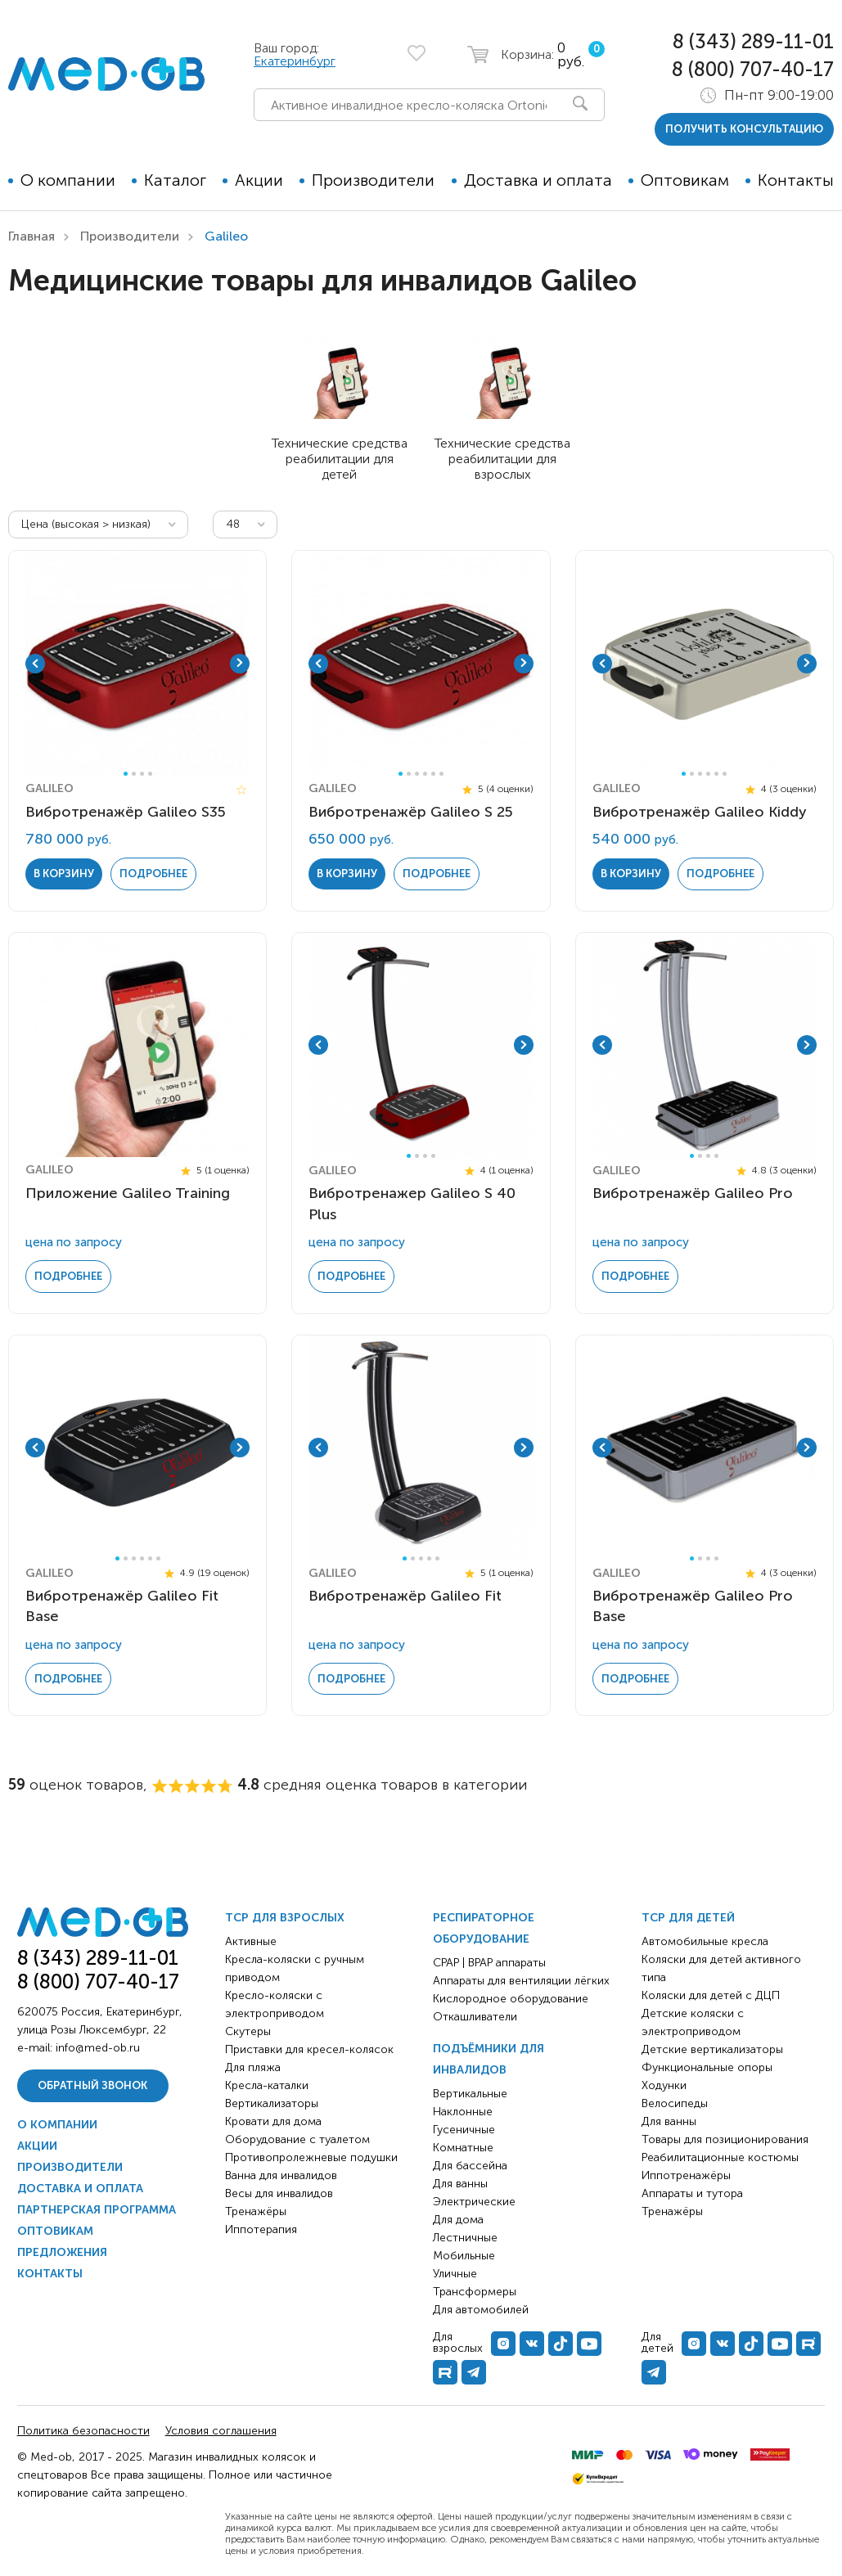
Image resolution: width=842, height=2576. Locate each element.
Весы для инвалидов (279, 2193)
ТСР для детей (688, 1918)
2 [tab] (134, 774)
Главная (31, 236)
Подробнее (153, 873)
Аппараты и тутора (692, 2193)
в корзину (64, 873)
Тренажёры (255, 2211)
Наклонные (463, 2112)
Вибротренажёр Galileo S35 (125, 812)
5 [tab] (433, 774)
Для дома (458, 2220)
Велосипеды (675, 2103)
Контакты (796, 180)
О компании (67, 180)
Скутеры (248, 2031)
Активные (251, 1941)
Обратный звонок (92, 2085)
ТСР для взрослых (284, 1918)
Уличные (455, 2274)
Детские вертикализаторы (712, 2049)
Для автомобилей (481, 2310)
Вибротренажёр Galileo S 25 (410, 812)
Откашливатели (475, 2017)
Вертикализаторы (271, 2103)
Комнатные (463, 2148)
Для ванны (460, 2184)
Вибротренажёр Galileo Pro (692, 1193)
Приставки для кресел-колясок (309, 2049)
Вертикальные (470, 2094)
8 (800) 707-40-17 (753, 69)
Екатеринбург (294, 61)
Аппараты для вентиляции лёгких (521, 1981)
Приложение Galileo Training (127, 1193)
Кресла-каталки (266, 2085)
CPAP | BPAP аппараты (489, 1963)
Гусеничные (464, 2130)
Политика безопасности (83, 2431)
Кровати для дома (273, 2121)
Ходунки (664, 2085)
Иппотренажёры (686, 2175)
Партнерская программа (96, 2210)
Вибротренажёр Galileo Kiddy (699, 812)
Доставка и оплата (538, 180)
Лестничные (465, 2238)
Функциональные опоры (707, 2067)
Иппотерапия (261, 2229)
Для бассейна (470, 2166)
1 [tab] (126, 774)
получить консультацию (744, 129)
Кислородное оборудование (510, 1999)
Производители (373, 180)
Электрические (474, 2202)
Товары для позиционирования (725, 2139)
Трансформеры (474, 2292)
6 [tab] (441, 774)
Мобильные (464, 2256)
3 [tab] (142, 774)
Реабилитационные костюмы (720, 2157)
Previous (35, 663)
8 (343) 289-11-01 (753, 41)
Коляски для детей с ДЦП (711, 1995)
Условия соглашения (221, 2431)
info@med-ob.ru (98, 2048)
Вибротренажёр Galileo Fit (405, 1596)
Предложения (62, 2252)
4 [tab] (150, 774)
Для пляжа (253, 2067)
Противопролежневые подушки (311, 2157)
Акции (259, 180)
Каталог (175, 180)
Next (240, 663)
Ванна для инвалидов (281, 2175)
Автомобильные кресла (705, 1941)
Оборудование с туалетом (297, 2139)
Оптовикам (685, 180)
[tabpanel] (137, 663)
